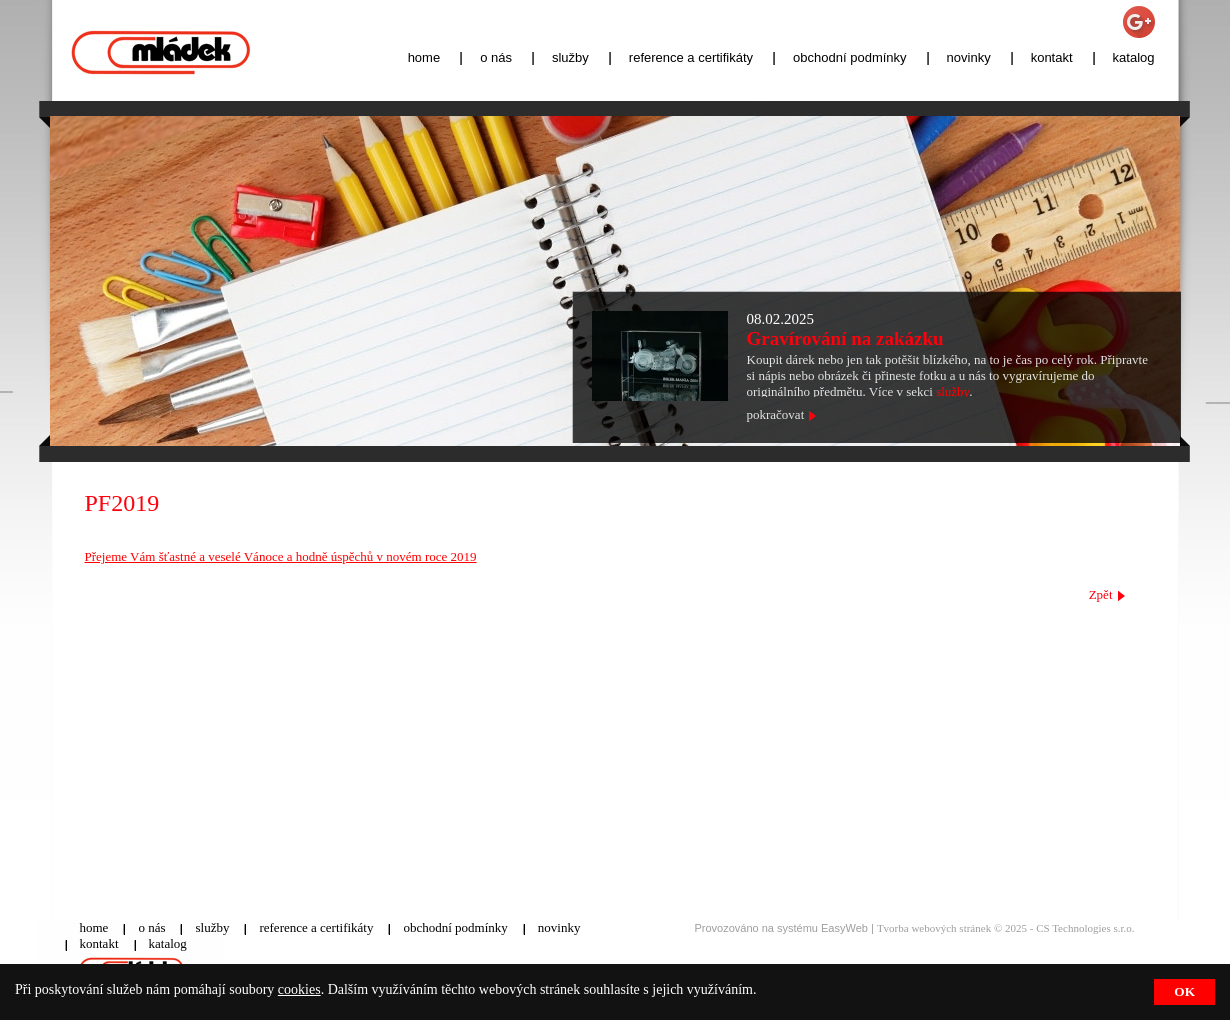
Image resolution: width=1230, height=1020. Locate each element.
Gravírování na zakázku (845, 338)
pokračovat (776, 414)
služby (570, 57)
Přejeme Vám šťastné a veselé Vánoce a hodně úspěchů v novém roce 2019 (281, 556)
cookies (299, 989)
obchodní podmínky (849, 57)
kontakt (1052, 57)
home (424, 57)
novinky (969, 57)
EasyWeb (844, 928)
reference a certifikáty (691, 57)
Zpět (1101, 594)
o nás (496, 57)
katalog (1134, 57)
